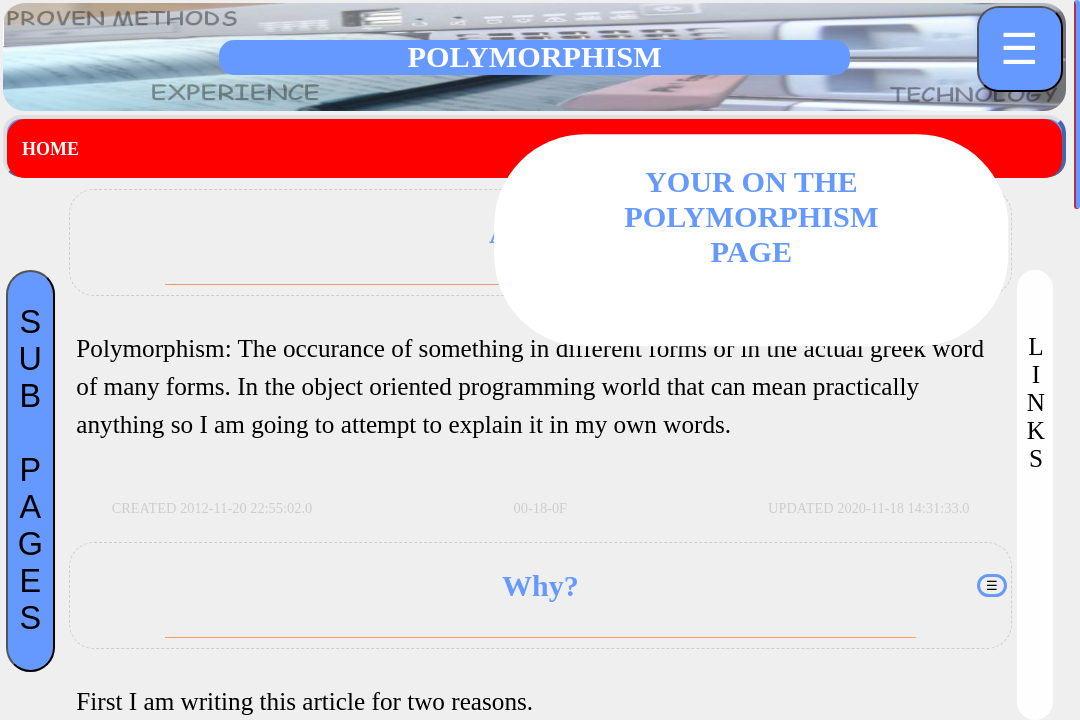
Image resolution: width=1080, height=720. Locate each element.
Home (50, 149)
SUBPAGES (30, 470)
